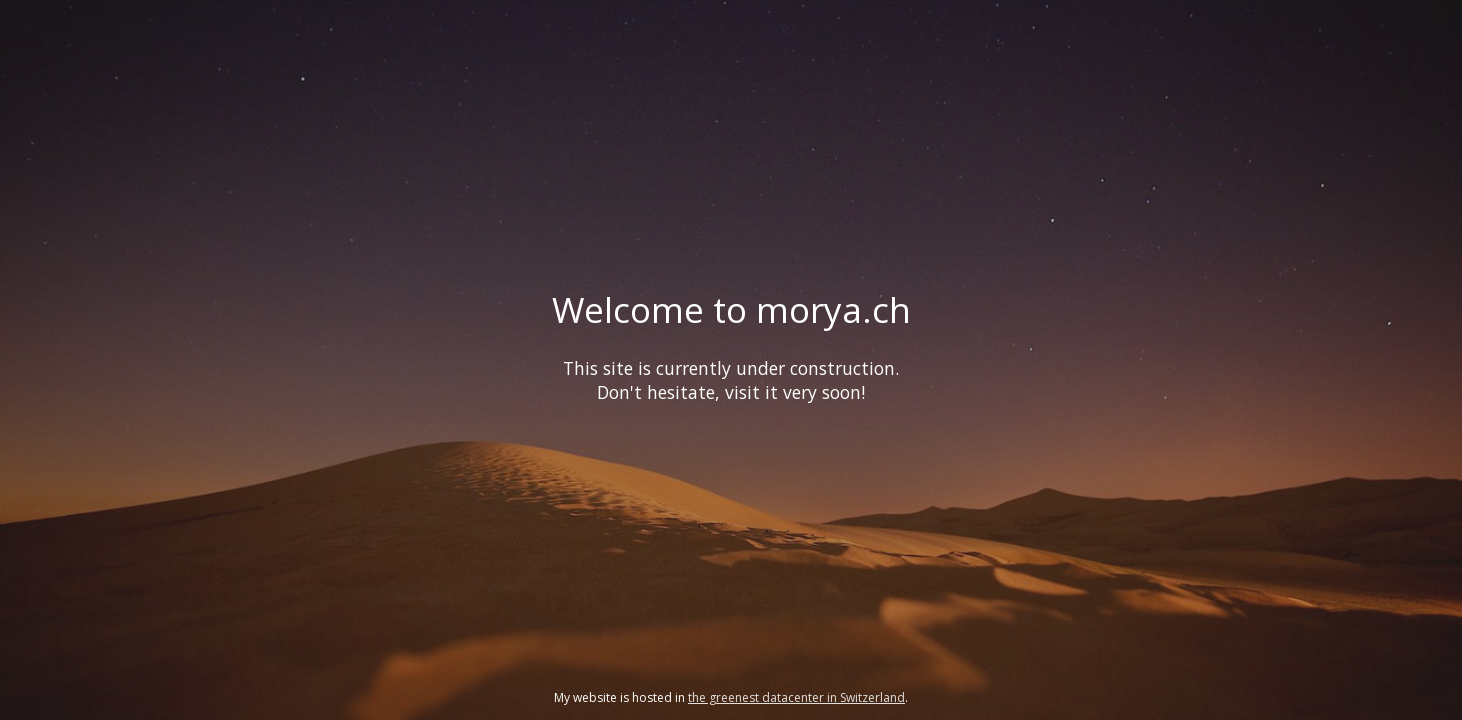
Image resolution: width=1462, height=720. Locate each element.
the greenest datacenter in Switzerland (796, 697)
